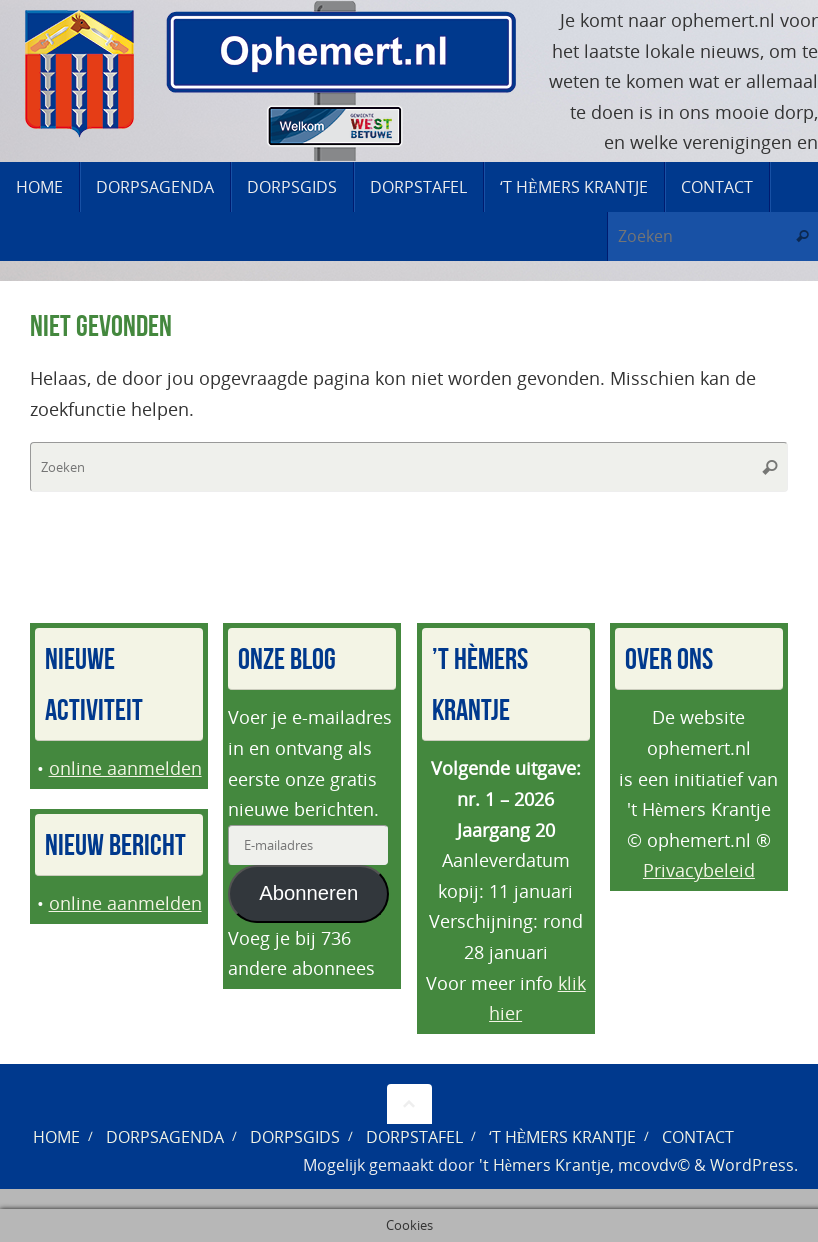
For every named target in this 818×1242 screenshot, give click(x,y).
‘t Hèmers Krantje (563, 1137)
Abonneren (308, 893)
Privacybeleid (699, 870)
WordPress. (754, 1165)
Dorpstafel (414, 1137)
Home (56, 1137)
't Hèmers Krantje (544, 1165)
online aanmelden (125, 768)
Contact (698, 1137)
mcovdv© (654, 1165)
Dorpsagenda (165, 1137)
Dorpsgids (295, 1137)
